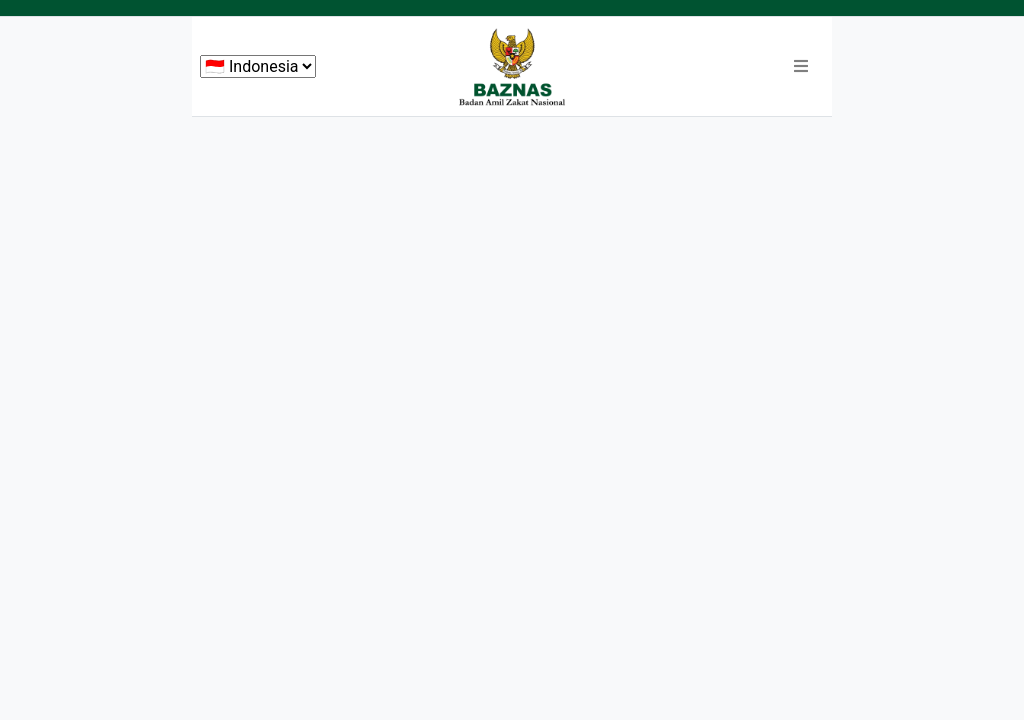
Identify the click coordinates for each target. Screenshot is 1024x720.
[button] (801, 67)
